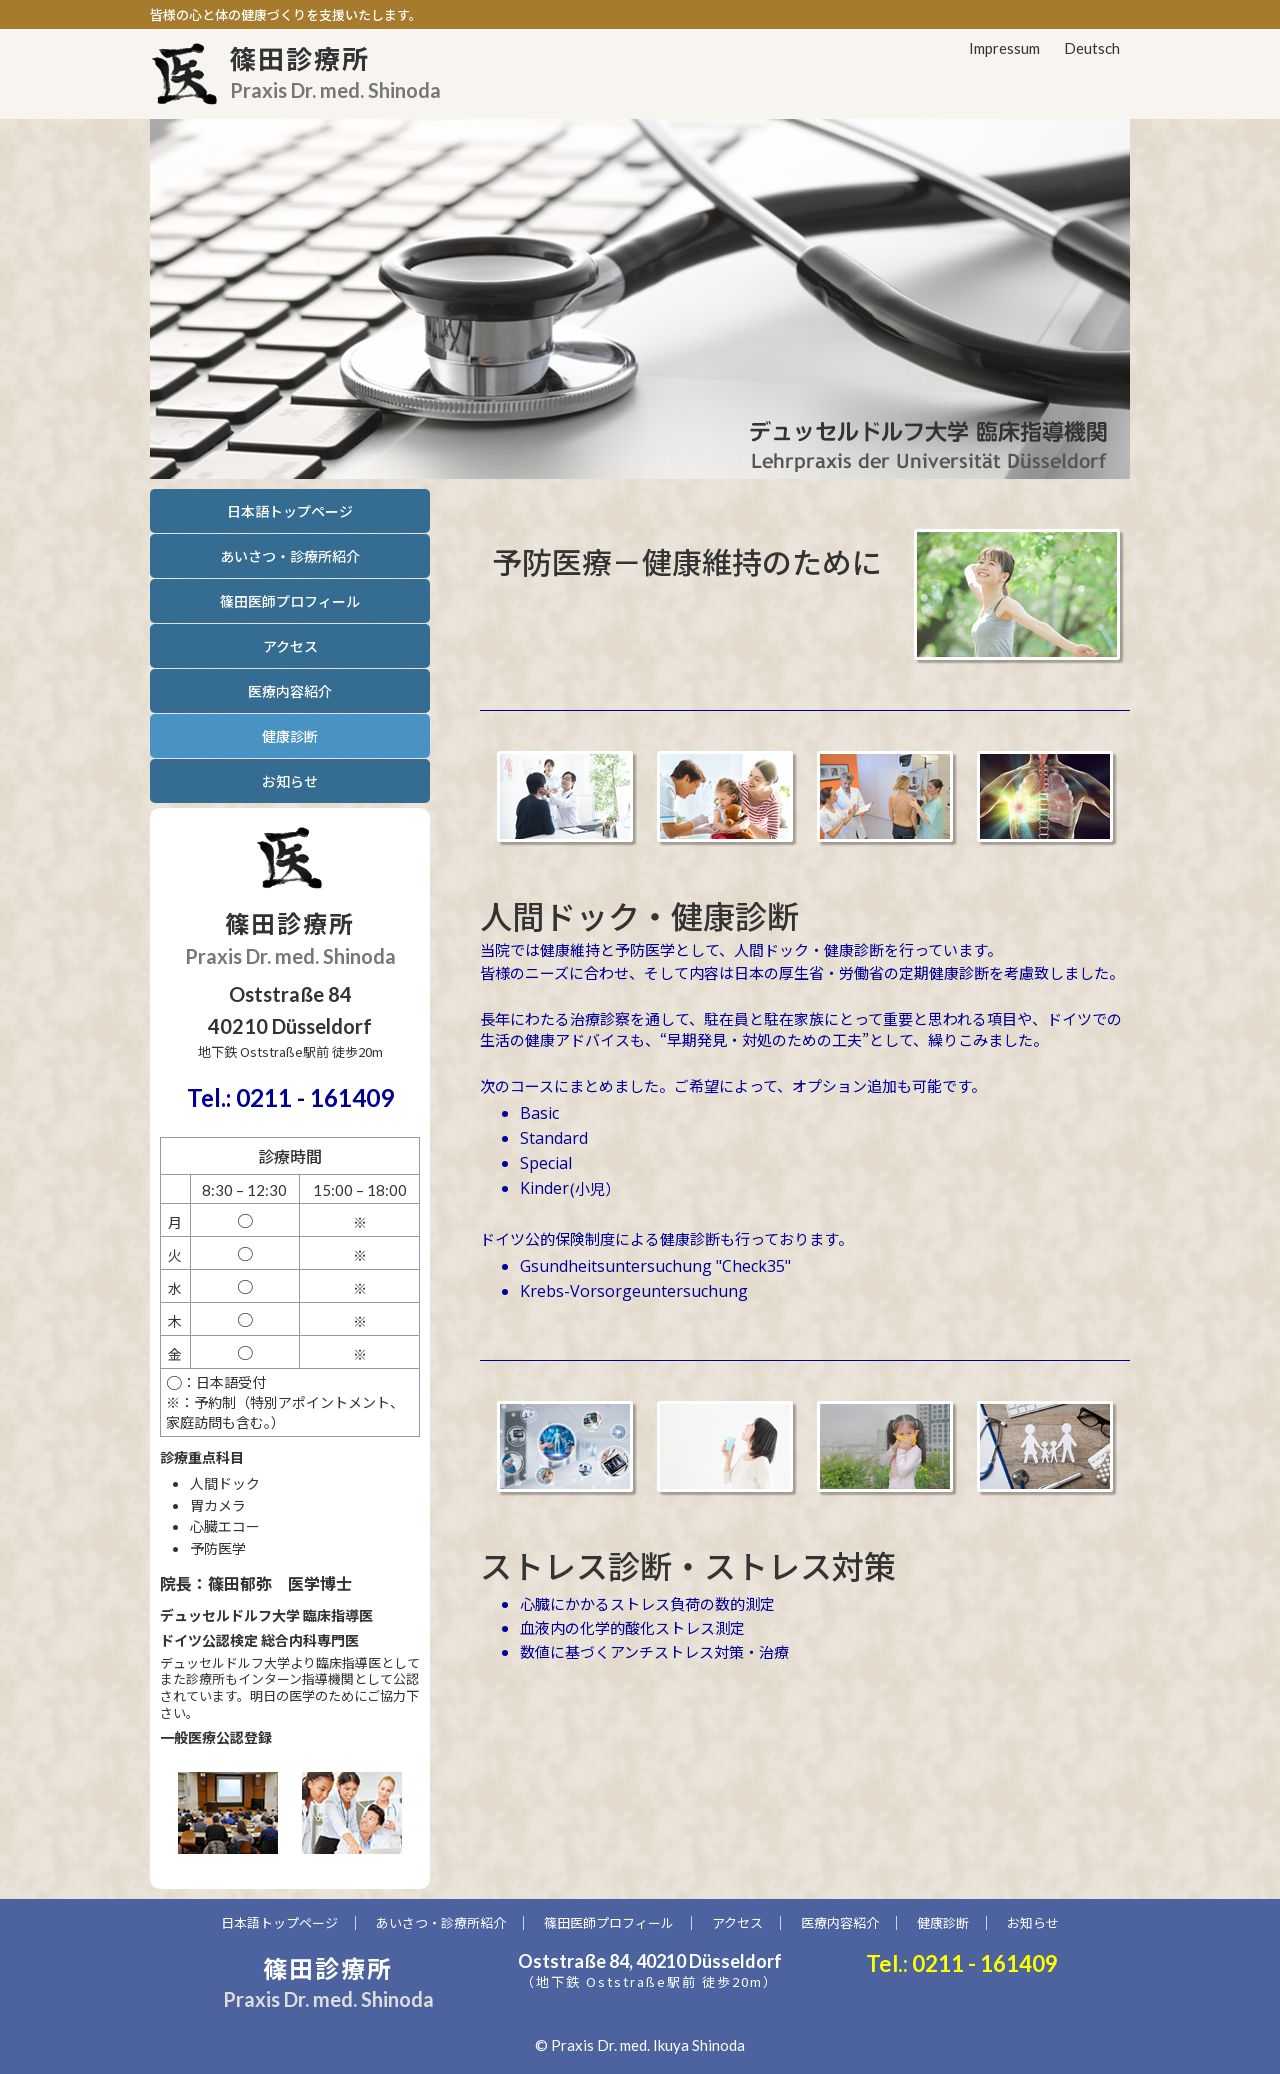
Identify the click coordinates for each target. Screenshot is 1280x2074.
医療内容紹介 (290, 691)
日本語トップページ (290, 511)
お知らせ (290, 781)
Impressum (1004, 48)
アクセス (290, 646)
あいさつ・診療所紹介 (290, 556)
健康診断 (943, 1922)
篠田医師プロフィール (290, 601)
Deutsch (1092, 48)
